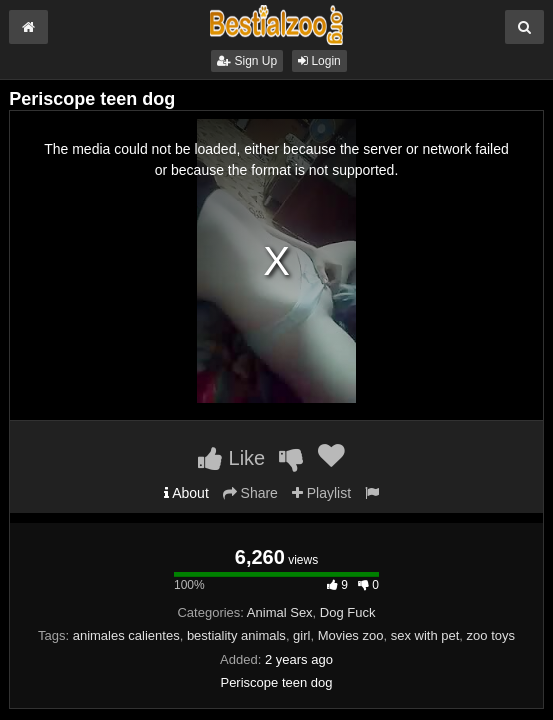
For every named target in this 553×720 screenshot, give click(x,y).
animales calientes (126, 635)
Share (250, 493)
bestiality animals (236, 635)
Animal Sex (280, 612)
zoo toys (491, 635)
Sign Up (247, 61)
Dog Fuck (348, 612)
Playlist (321, 493)
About (186, 493)
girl (301, 635)
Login (319, 61)
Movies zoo (351, 635)
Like (231, 458)
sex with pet (425, 635)
